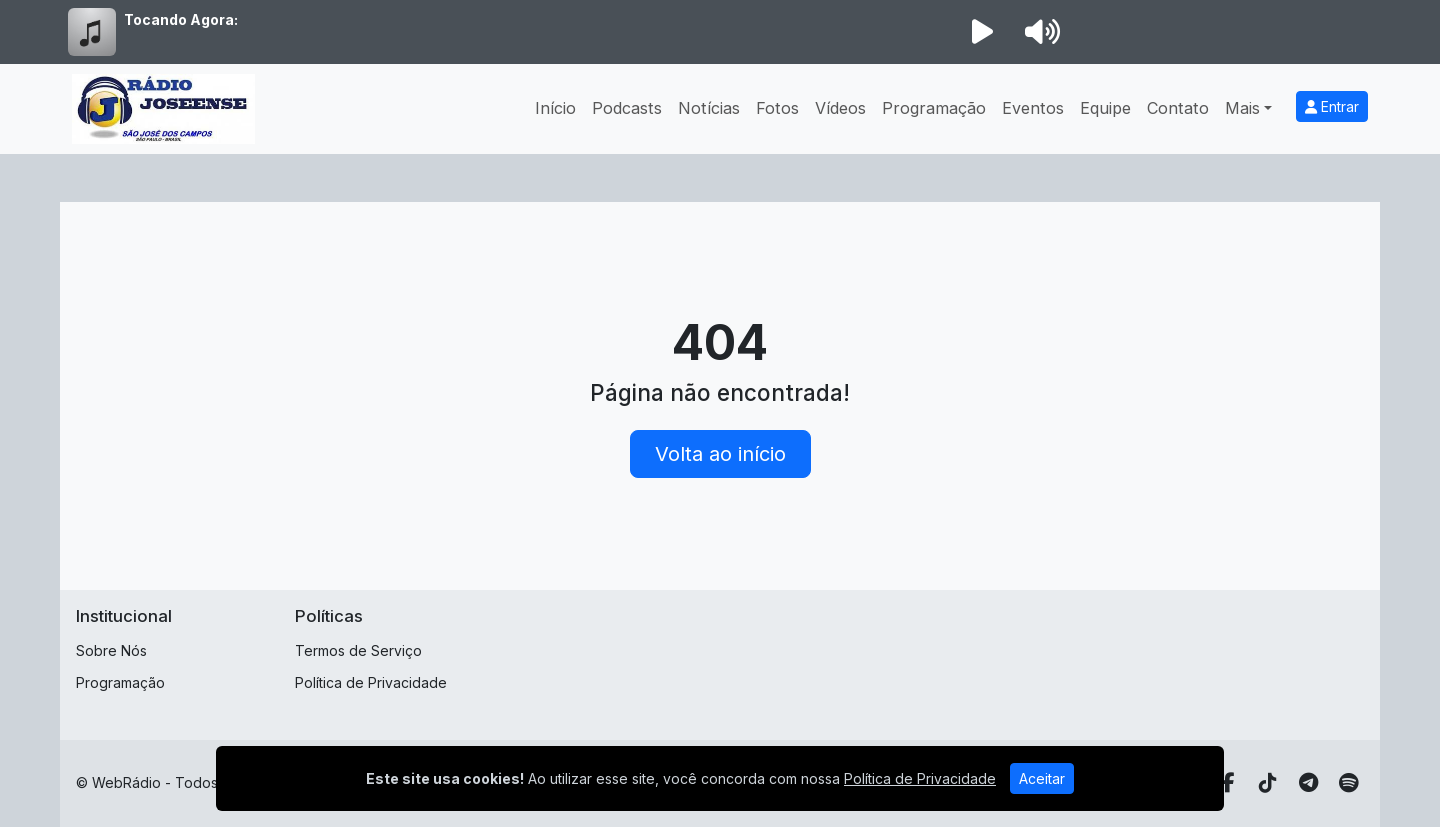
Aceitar (1042, 778)
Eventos (1033, 108)
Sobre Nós (111, 650)
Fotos (777, 108)
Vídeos (840, 108)
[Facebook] (1228, 783)
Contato (1178, 108)
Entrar (1332, 106)
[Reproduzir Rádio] (982, 32)
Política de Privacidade (371, 682)
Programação (934, 108)
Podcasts (627, 108)
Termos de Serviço (358, 650)
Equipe (1105, 108)
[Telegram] (1308, 783)
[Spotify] (1348, 783)
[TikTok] (1268, 783)
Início (555, 108)
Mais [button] (1242, 108)
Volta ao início (720, 454)
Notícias (709, 108)
